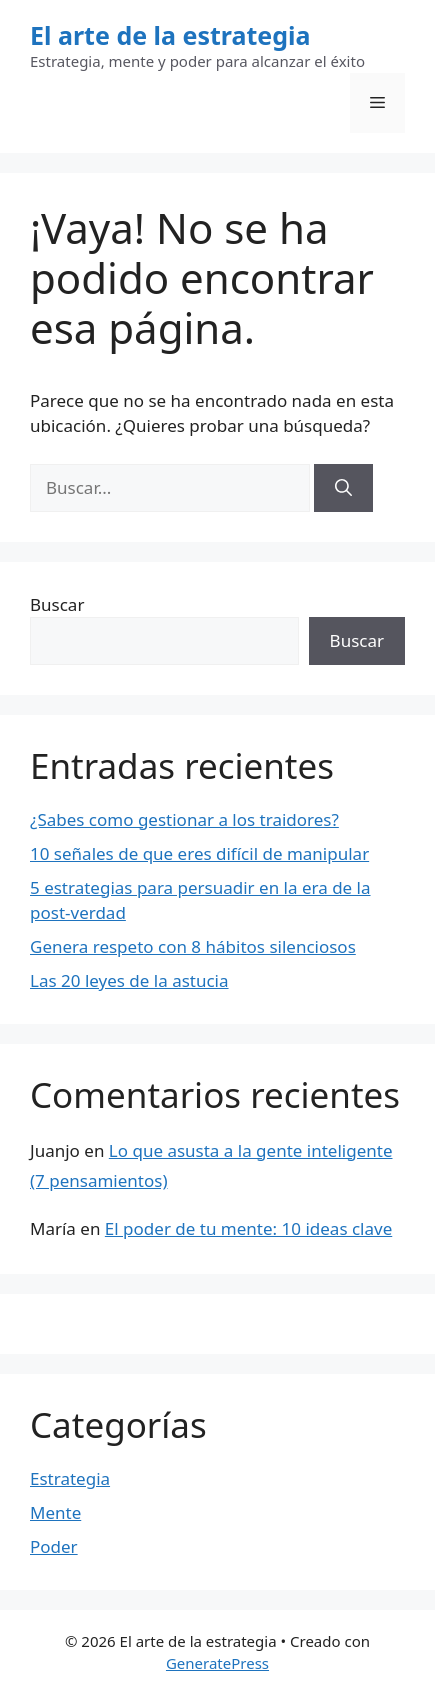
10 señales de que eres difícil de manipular (199, 853)
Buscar (57, 604)
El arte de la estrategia (170, 35)
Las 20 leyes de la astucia (129, 980)
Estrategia (70, 1478)
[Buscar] (343, 488)
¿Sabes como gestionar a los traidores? (184, 819)
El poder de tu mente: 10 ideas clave (248, 1228)
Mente (55, 1512)
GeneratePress (217, 1663)
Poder (54, 1546)
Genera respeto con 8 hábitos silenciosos (193, 946)
